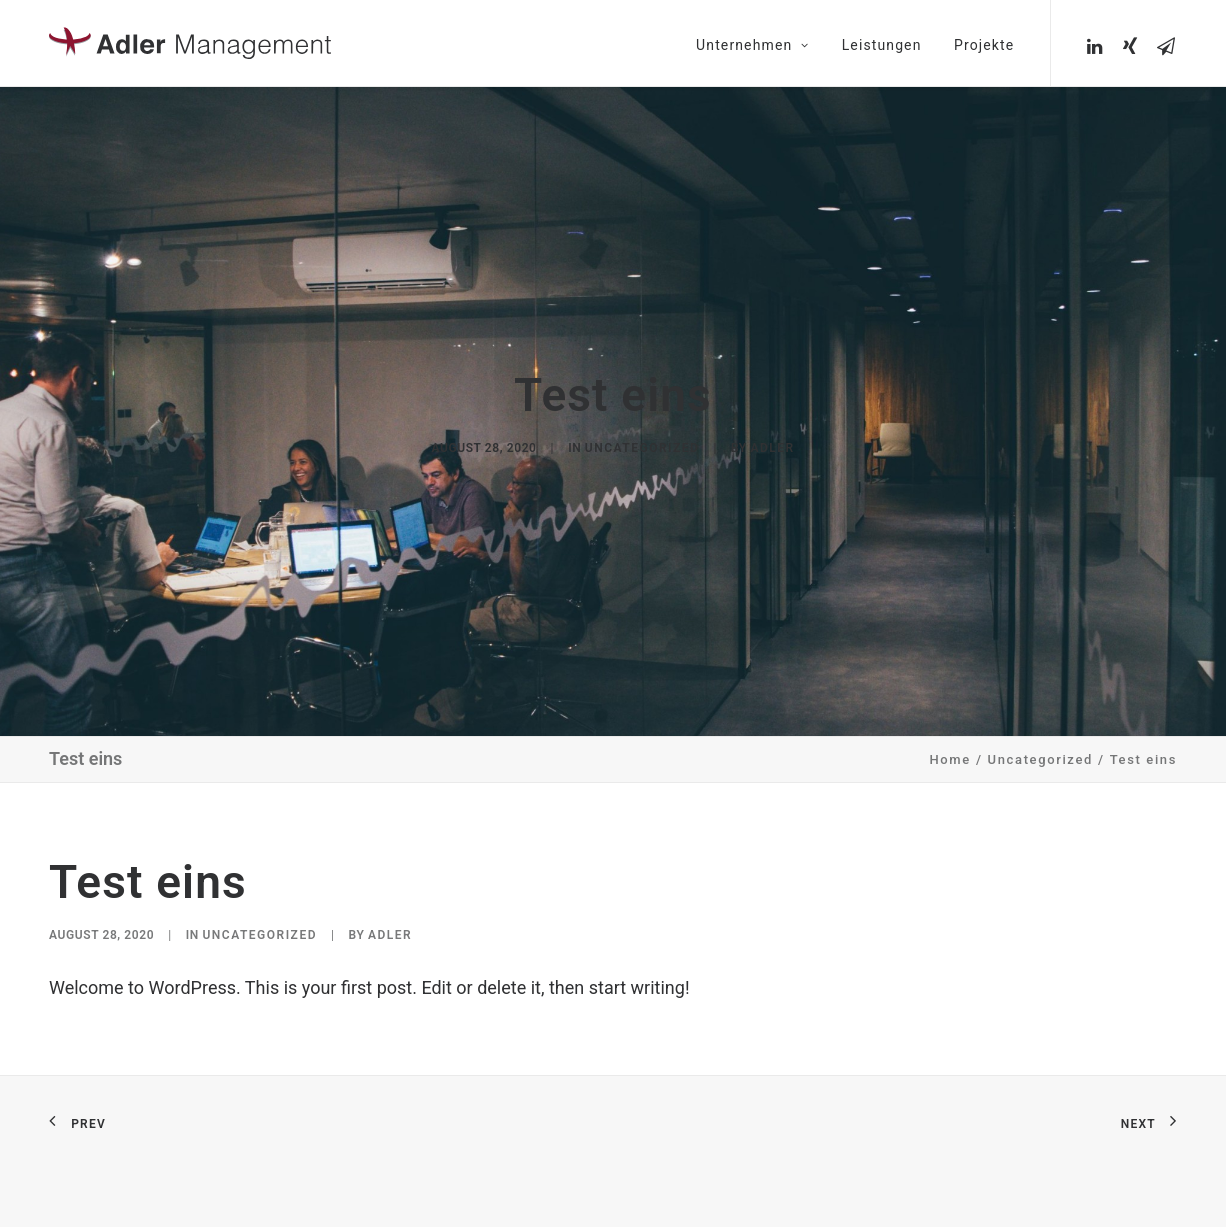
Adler (772, 444)
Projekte (984, 45)
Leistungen (882, 45)
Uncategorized (642, 444)
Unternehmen (752, 45)
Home (950, 751)
